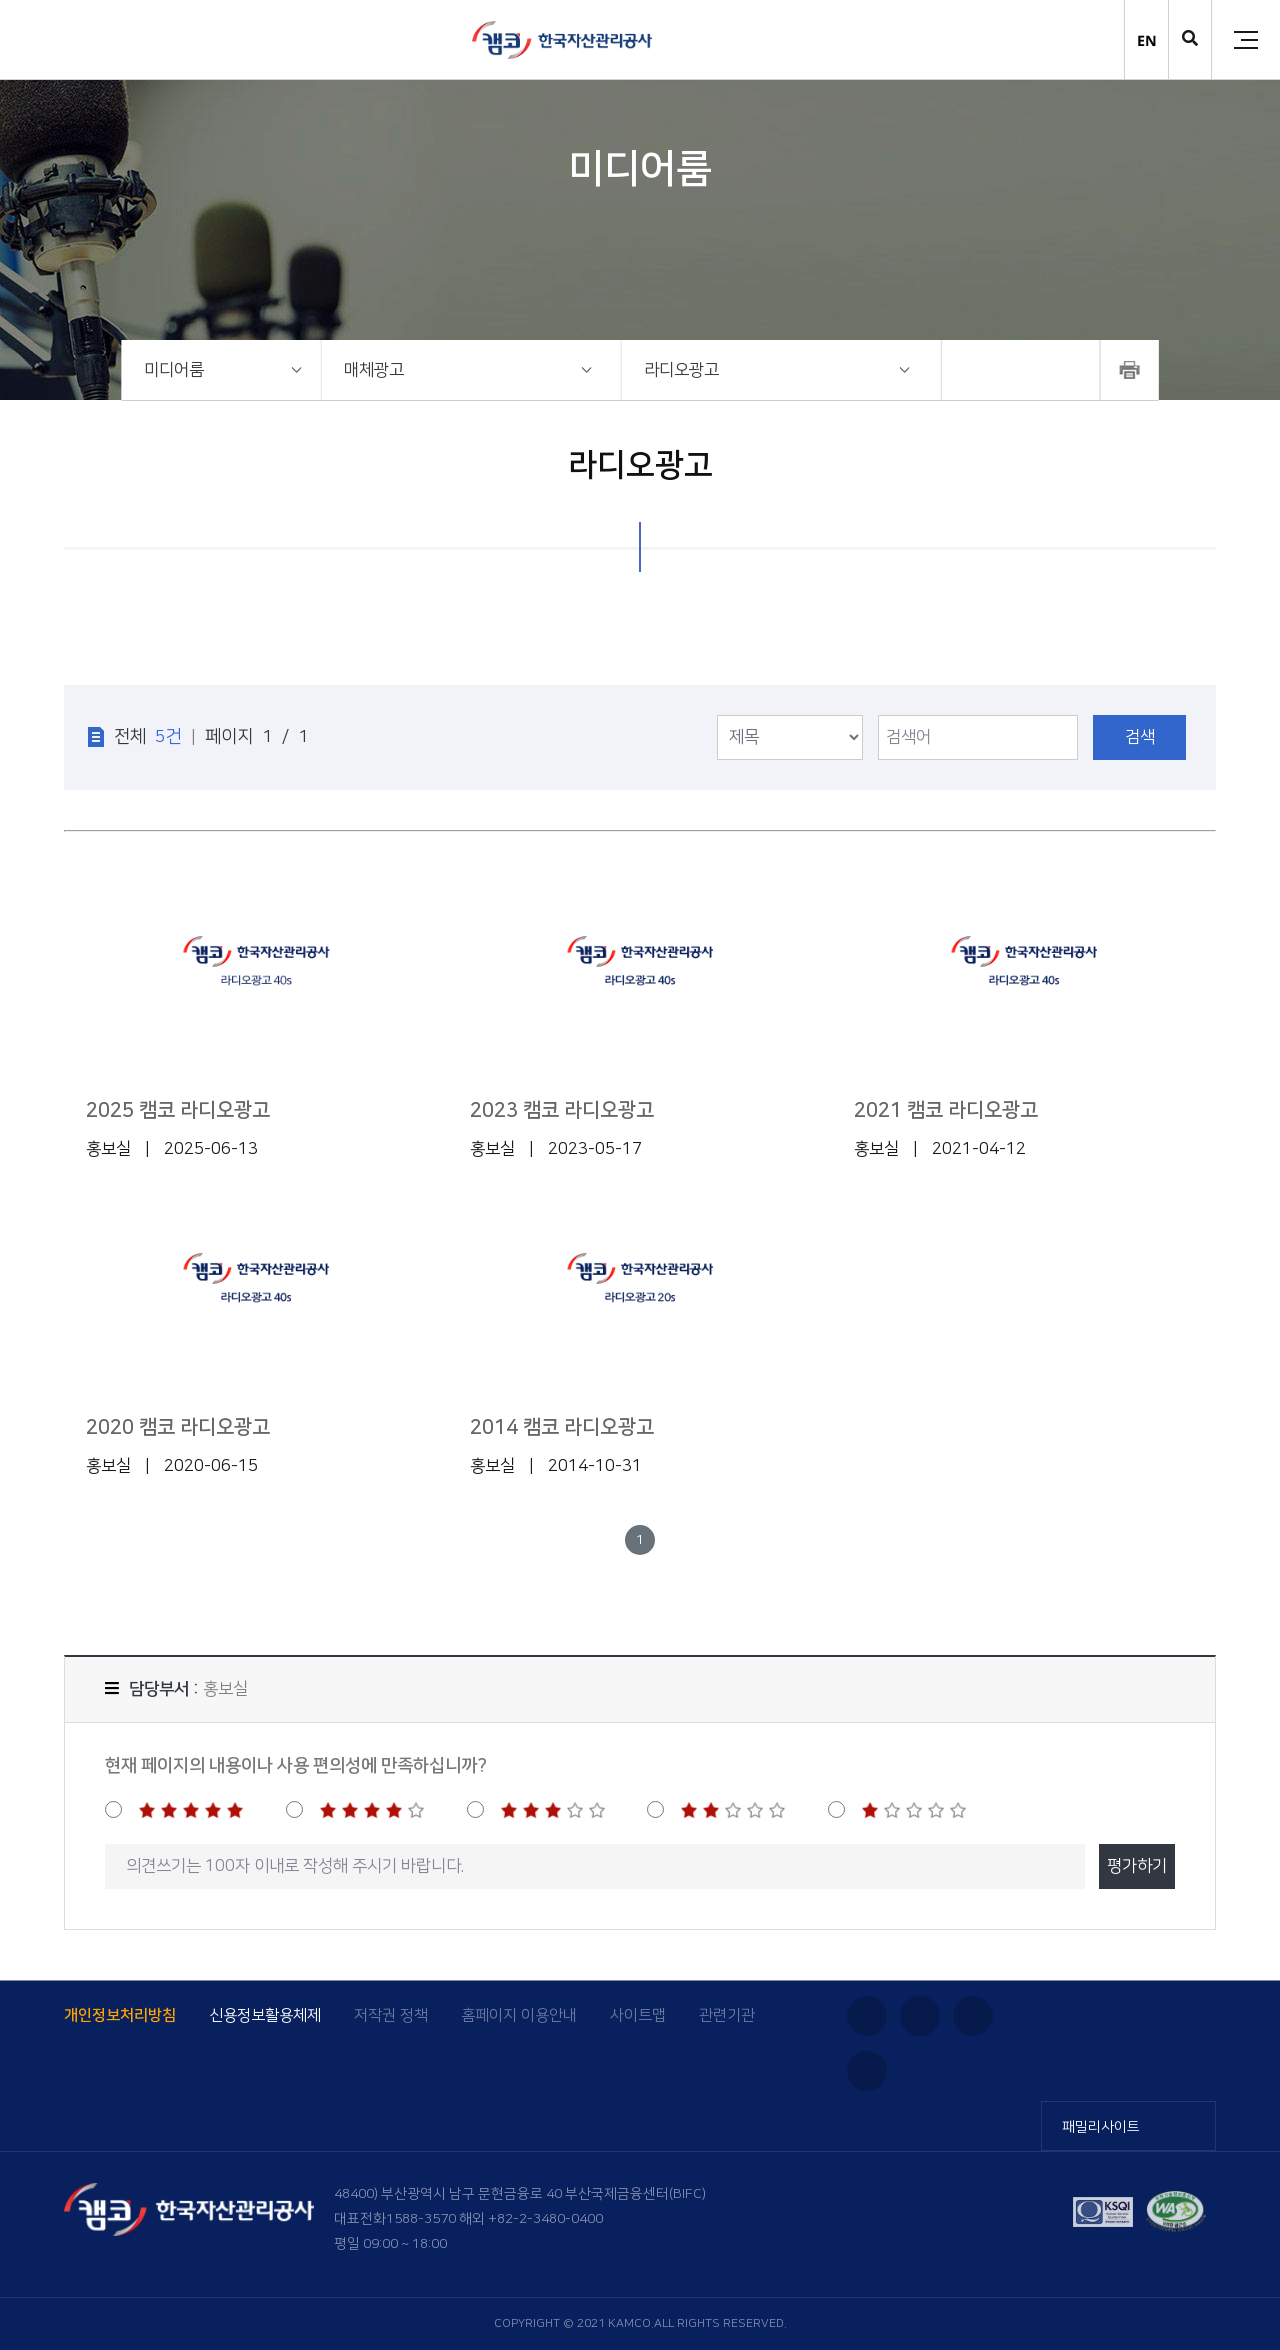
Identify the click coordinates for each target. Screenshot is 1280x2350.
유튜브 (920, 2016)
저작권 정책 (391, 2015)
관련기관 (727, 2015)
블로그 (973, 2016)
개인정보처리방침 (120, 2015)
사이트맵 (638, 2015)
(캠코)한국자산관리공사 (562, 40)
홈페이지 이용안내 (519, 2015)
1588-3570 (421, 2219)
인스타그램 (867, 2016)
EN (1147, 40)
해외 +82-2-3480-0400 (531, 2219)
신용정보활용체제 (265, 2015)
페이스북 (867, 2071)
